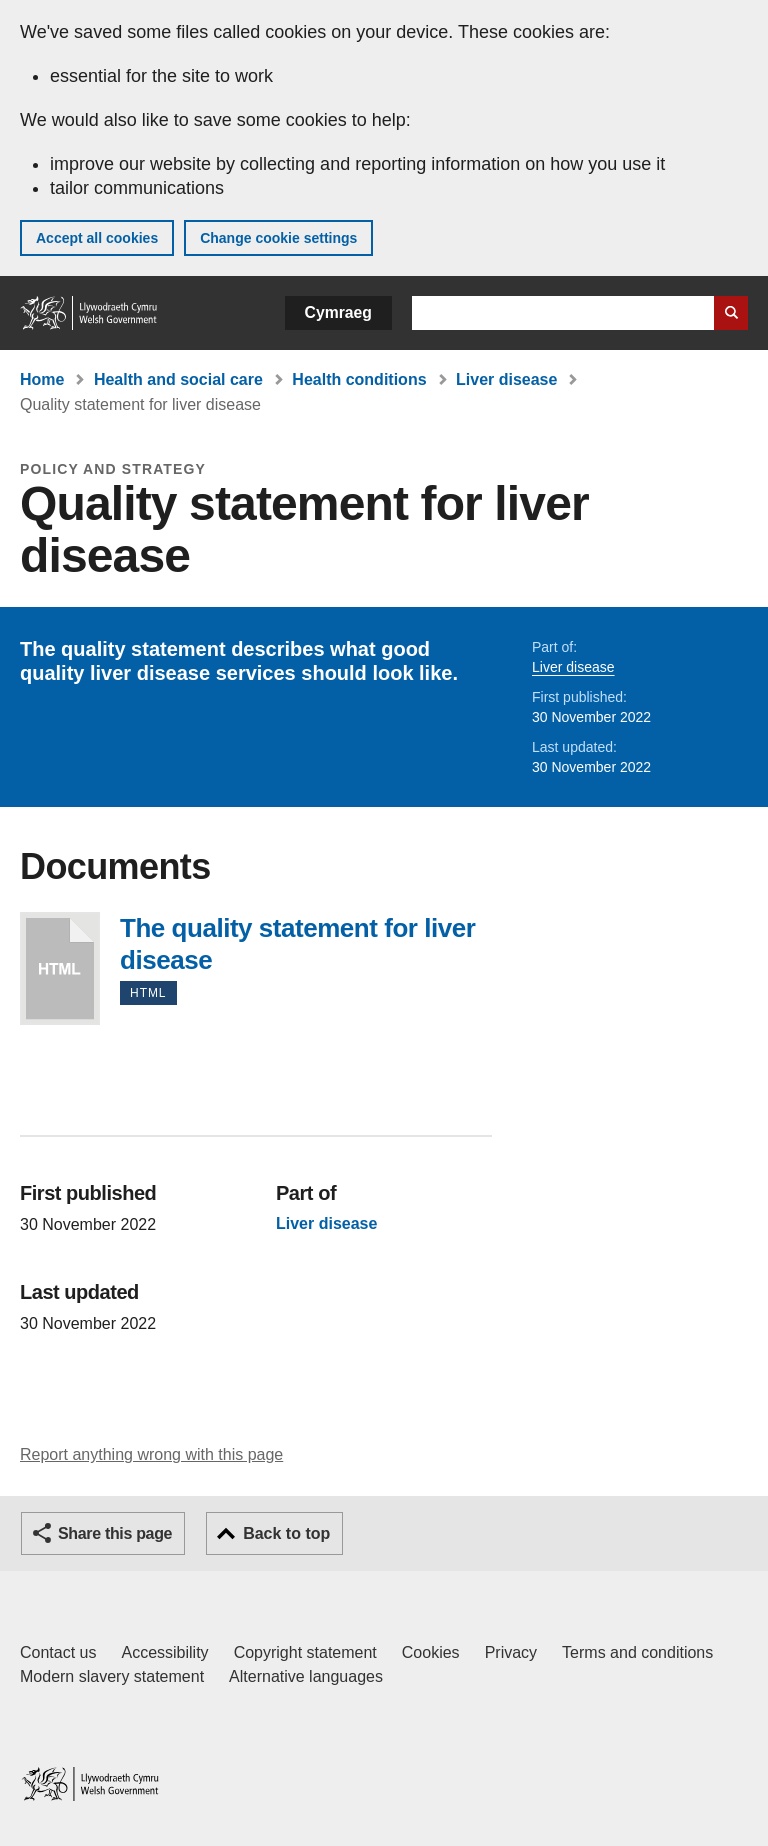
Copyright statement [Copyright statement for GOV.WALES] (305, 1652)
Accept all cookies (97, 238)
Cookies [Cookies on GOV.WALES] (431, 1652)
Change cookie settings (278, 238)
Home (42, 379)
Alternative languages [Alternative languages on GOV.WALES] (306, 1676)
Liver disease (506, 379)
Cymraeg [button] (338, 312)
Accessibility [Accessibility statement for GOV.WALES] (164, 1652)
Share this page (115, 1533)
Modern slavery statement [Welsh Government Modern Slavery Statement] (112, 1676)
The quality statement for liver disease (60, 968)
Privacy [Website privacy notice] (511, 1652)
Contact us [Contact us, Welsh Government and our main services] (58, 1652)
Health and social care (178, 379)
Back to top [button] (286, 1533)
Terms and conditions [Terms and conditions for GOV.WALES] (637, 1652)
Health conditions (359, 379)
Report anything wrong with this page (151, 1454)
